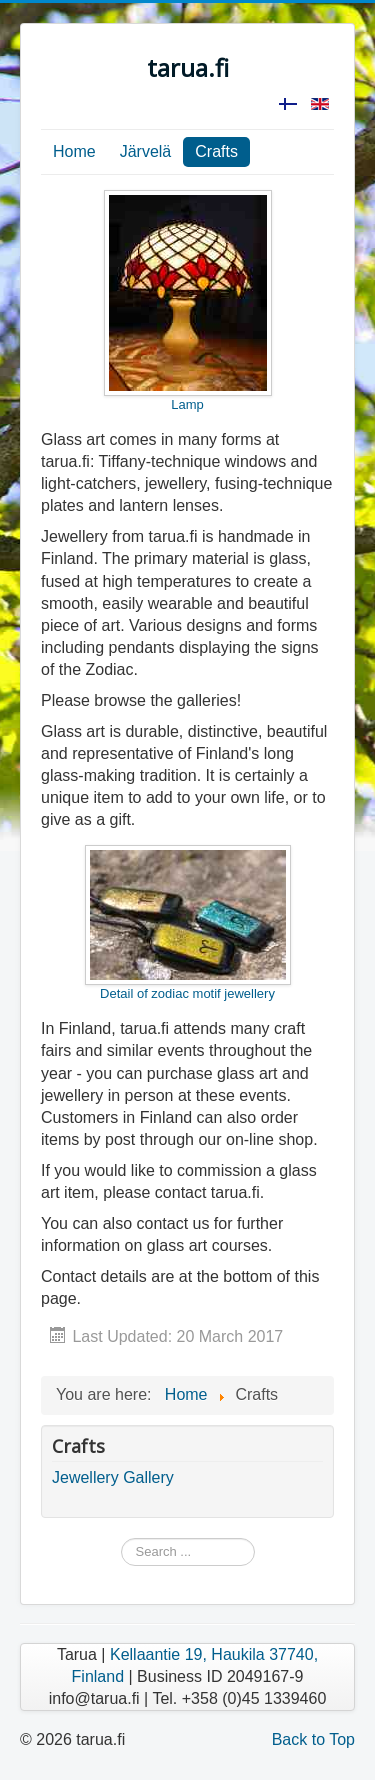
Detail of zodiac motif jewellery (188, 923)
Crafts (216, 151)
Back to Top (313, 1739)
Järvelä (146, 151)
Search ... (121, 1538)
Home (74, 151)
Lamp (188, 301)
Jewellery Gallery (113, 1477)
